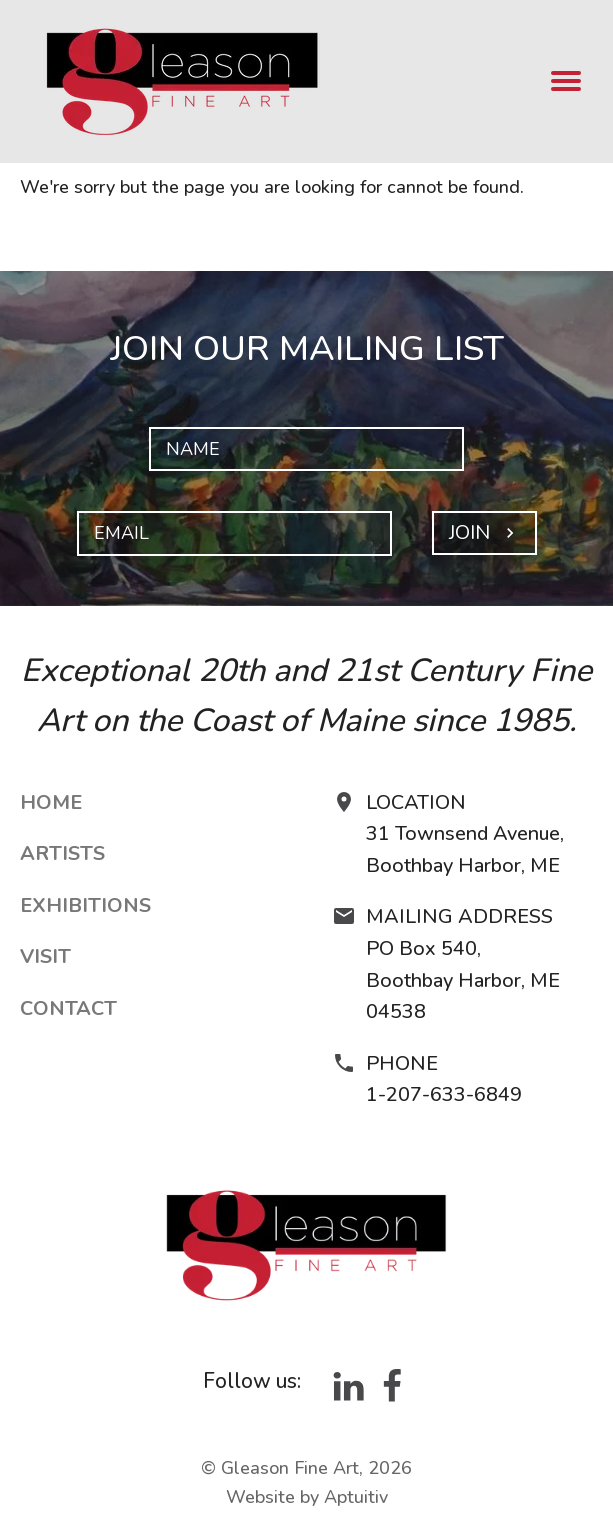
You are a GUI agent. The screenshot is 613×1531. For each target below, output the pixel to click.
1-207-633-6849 (444, 1094)
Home (51, 802)
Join (484, 532)
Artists (62, 853)
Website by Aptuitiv (307, 1497)
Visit (45, 956)
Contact (68, 1008)
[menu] (566, 82)
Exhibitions (85, 905)
